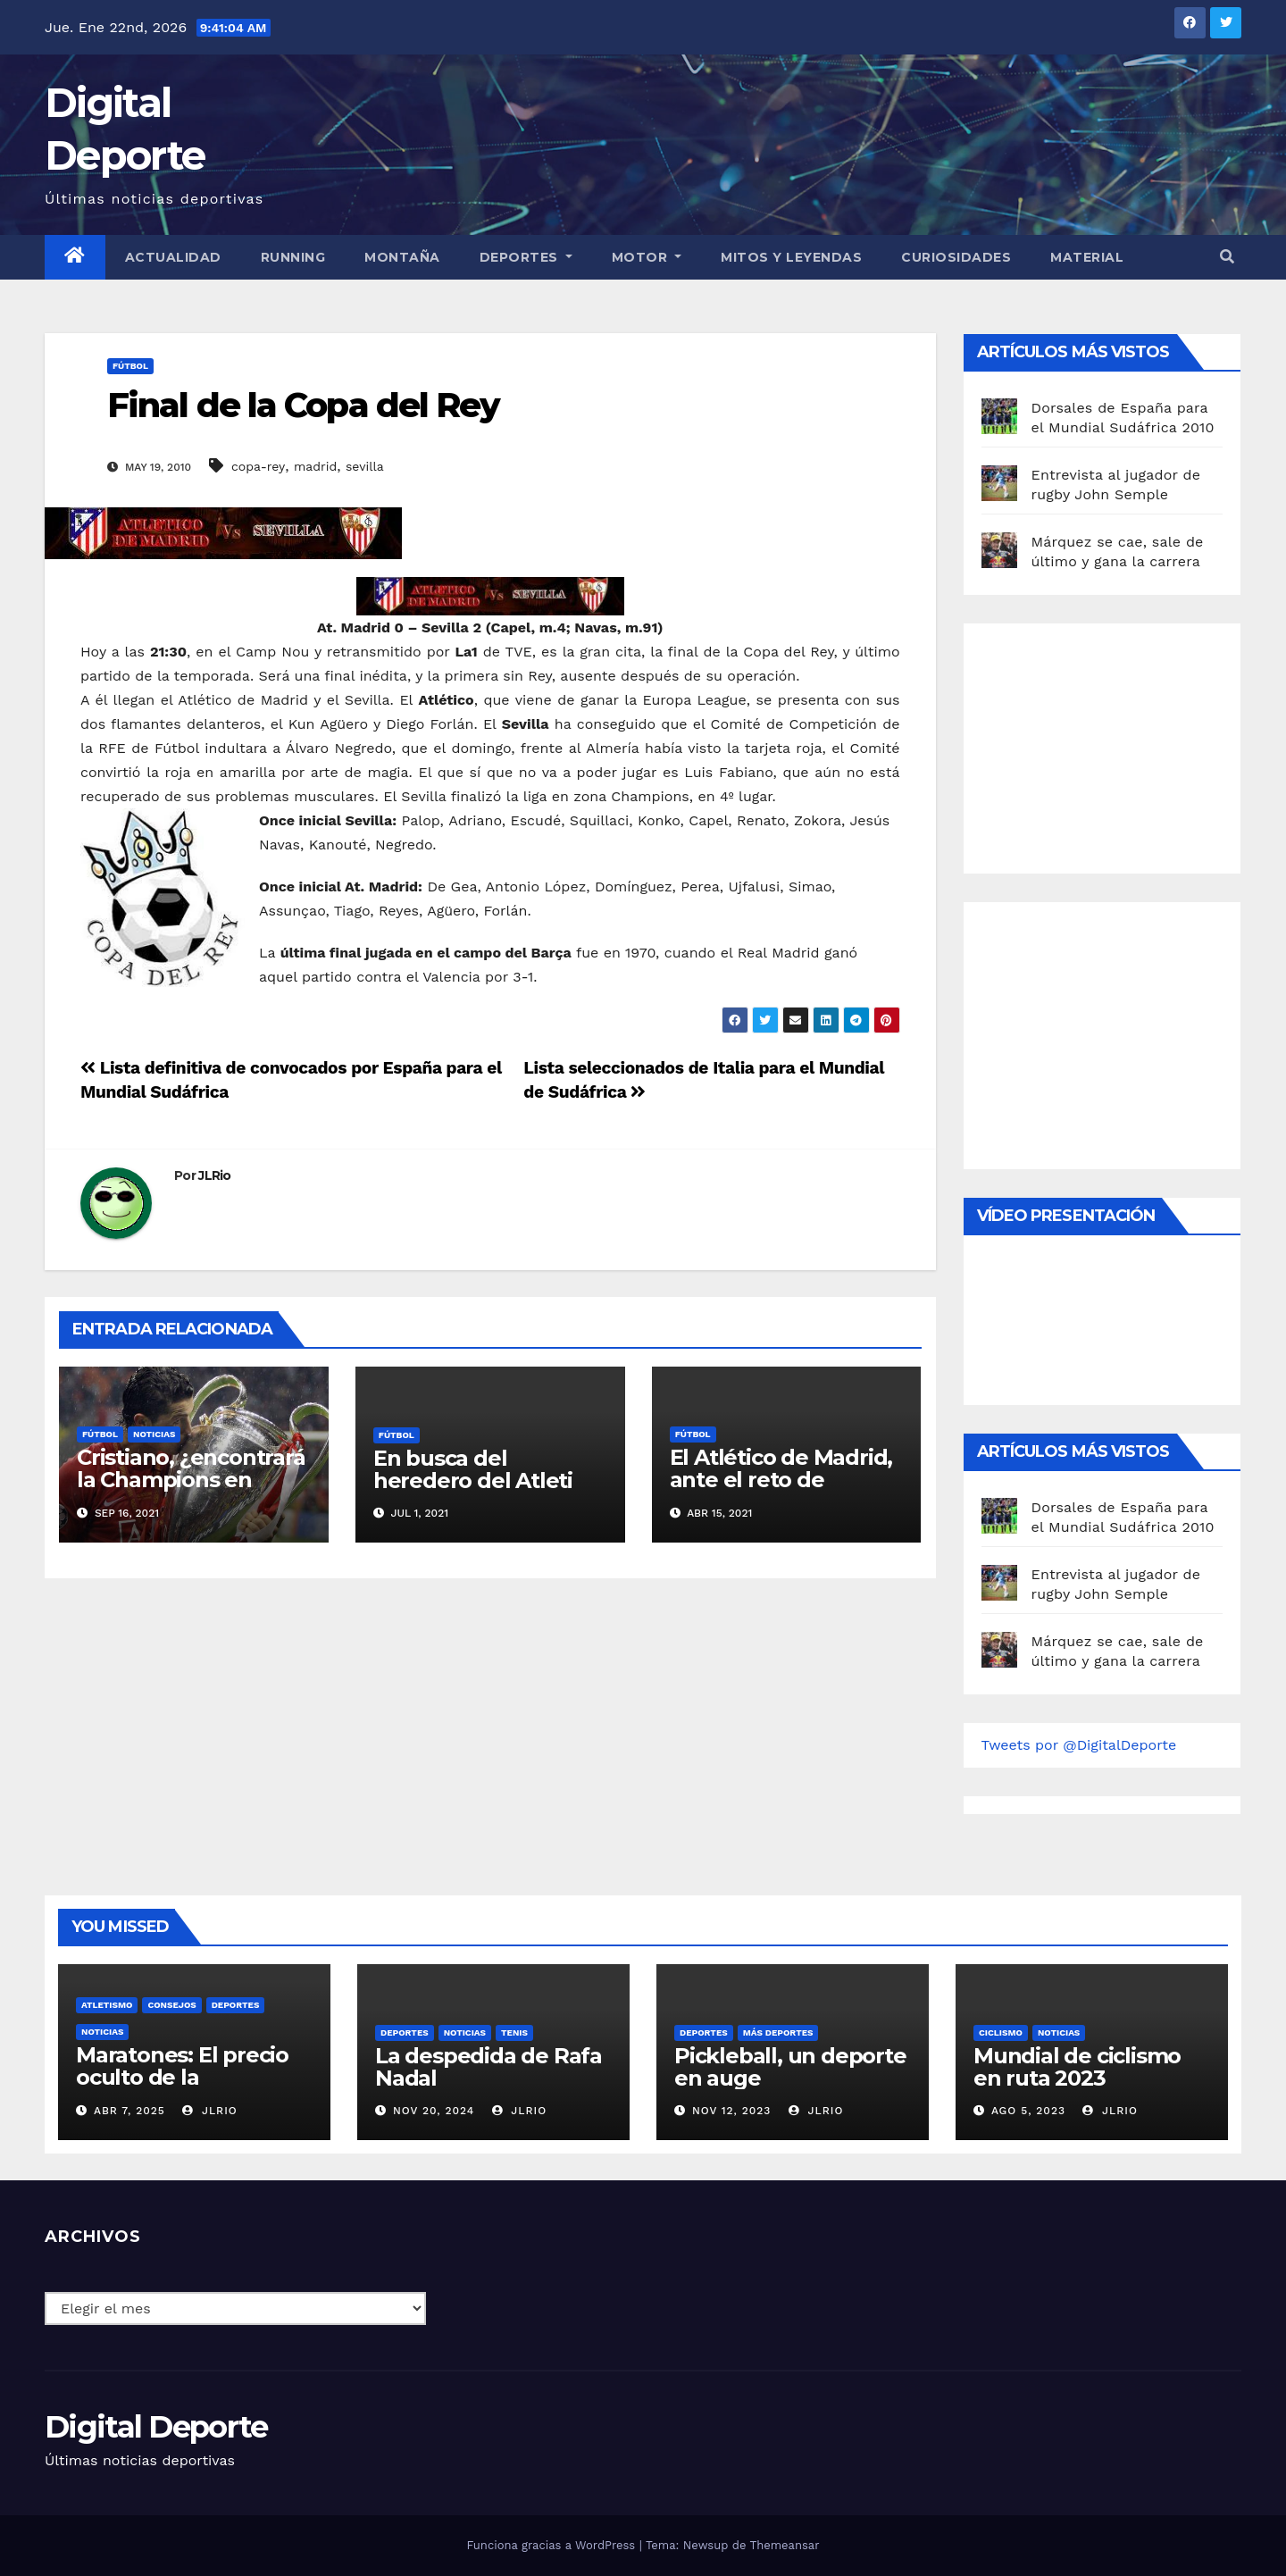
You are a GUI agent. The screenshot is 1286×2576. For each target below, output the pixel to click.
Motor (647, 257)
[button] (1227, 256)
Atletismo (106, 2005)
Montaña (402, 257)
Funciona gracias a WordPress (552, 2545)
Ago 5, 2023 (1028, 2110)
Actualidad (173, 257)
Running (293, 257)
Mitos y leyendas (791, 257)
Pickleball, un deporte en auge (790, 2067)
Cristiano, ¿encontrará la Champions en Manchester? (191, 1479)
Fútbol (130, 366)
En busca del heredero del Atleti (472, 1469)
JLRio (214, 1175)
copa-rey (258, 466)
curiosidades (956, 257)
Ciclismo (1001, 2032)
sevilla (365, 466)
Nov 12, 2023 (732, 2110)
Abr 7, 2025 (129, 2110)
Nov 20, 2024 (433, 2110)
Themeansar (785, 2545)
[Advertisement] (1115, 744)
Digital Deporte (156, 2427)
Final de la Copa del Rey (303, 405)
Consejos (171, 2005)
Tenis (514, 2032)
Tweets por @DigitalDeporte (1079, 1744)
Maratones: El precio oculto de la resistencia (182, 2077)
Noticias (154, 1434)
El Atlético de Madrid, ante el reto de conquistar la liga (781, 1479)
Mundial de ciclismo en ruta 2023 (1077, 2067)
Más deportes (778, 2032)
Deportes (526, 257)
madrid (315, 466)
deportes (236, 2005)
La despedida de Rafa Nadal (488, 2067)
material (1086, 257)
